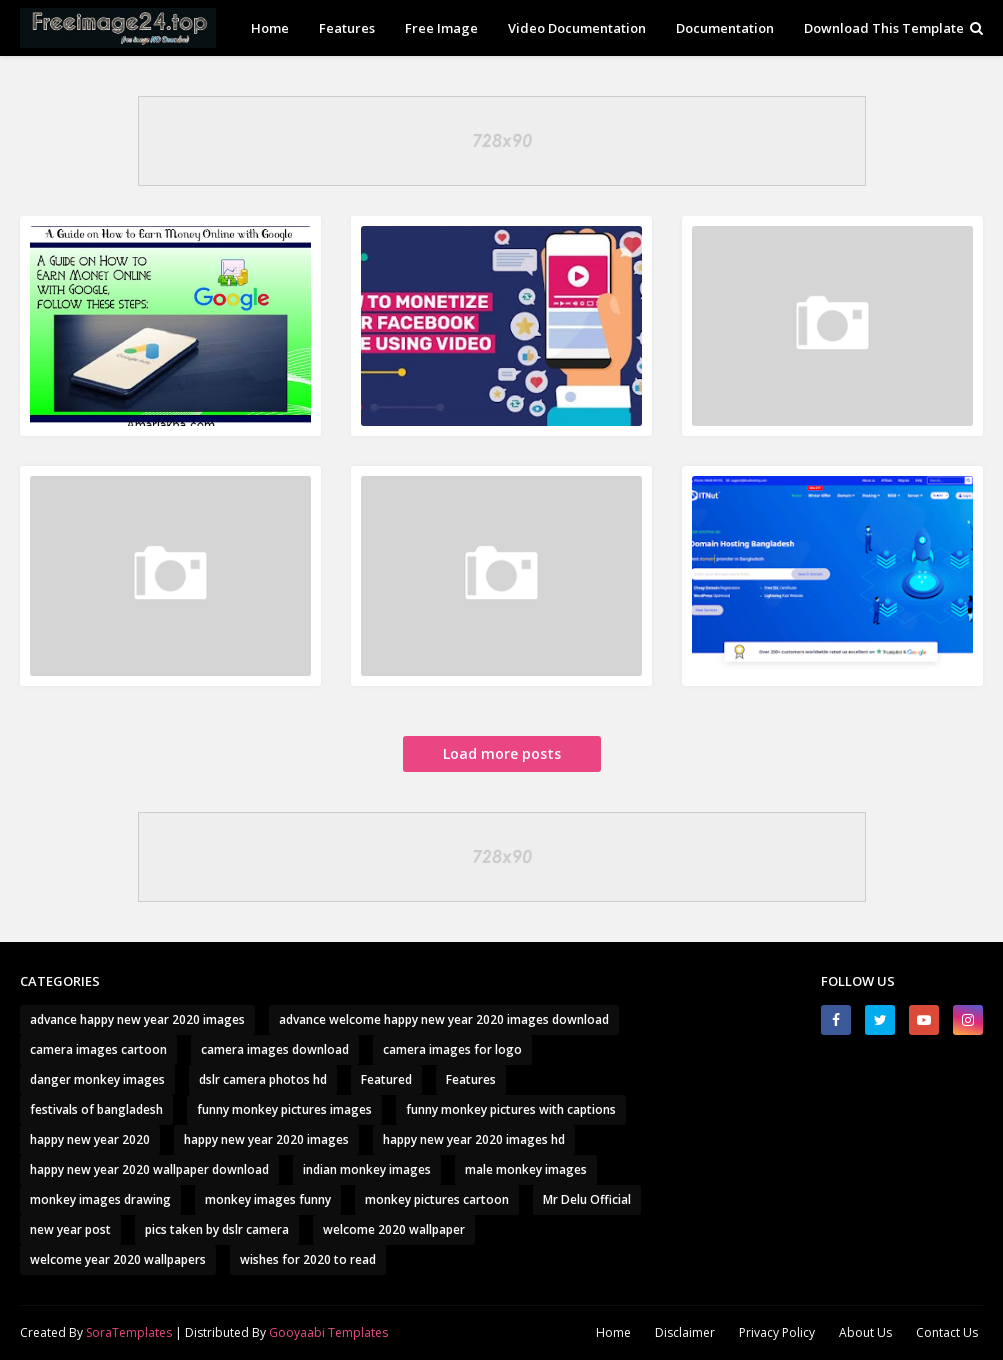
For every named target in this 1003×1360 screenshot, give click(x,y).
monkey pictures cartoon (437, 1199)
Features (471, 1079)
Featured (386, 1079)
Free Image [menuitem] (441, 28)
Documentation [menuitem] (725, 28)
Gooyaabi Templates (328, 1332)
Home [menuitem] (270, 28)
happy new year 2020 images (266, 1139)
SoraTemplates (129, 1332)
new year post (70, 1229)
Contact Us (947, 1332)
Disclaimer (685, 1332)
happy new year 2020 (90, 1139)
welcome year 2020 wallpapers (118, 1259)
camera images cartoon (98, 1049)
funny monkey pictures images (284, 1109)
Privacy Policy (777, 1332)
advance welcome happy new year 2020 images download (444, 1019)
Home (613, 1332)
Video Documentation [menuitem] (577, 28)
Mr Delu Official (587, 1199)
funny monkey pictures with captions (511, 1109)
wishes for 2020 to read (308, 1259)
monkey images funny (268, 1199)
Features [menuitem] (347, 28)
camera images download (275, 1049)
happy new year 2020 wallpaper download (149, 1169)
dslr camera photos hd (263, 1079)
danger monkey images (97, 1079)
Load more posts (502, 753)
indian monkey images (367, 1169)
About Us (865, 1332)
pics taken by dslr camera (217, 1229)
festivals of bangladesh (96, 1109)
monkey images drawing (100, 1199)
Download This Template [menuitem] (884, 28)
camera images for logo (452, 1049)
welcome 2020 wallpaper (394, 1229)
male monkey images (526, 1169)
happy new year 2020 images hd (474, 1139)
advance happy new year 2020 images (137, 1019)
